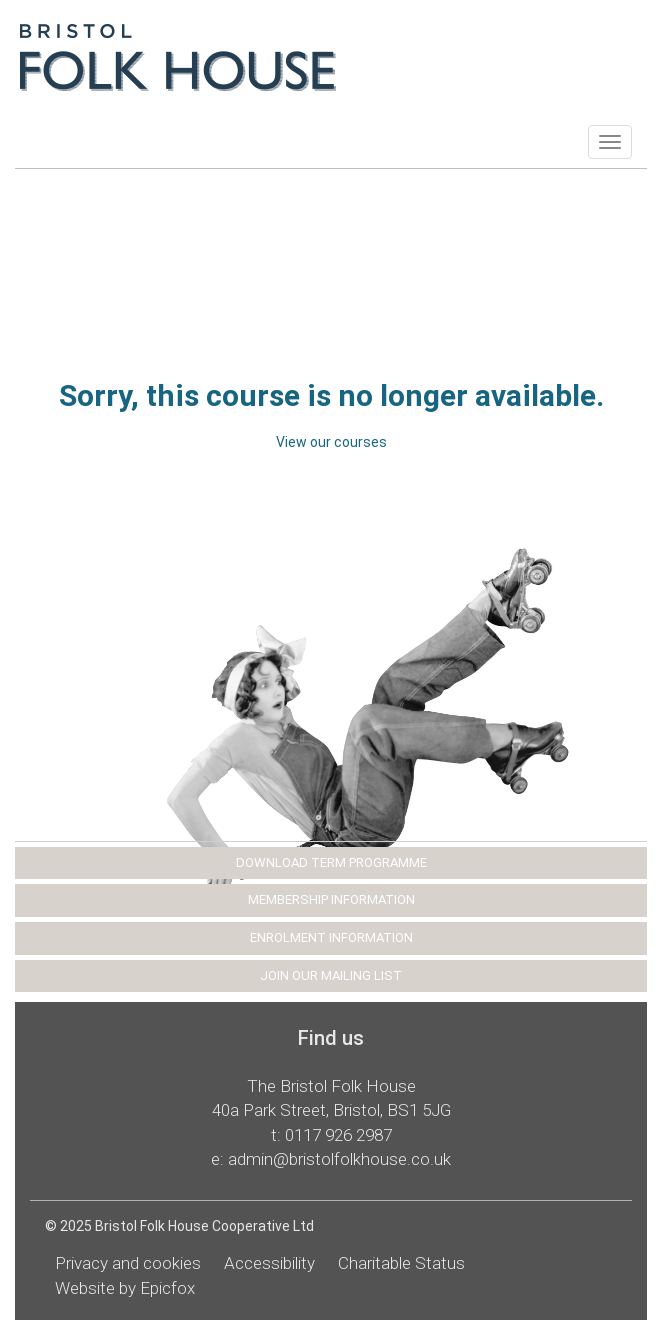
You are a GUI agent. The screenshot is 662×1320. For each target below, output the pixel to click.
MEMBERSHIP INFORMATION (331, 899)
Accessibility (269, 1263)
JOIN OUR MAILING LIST (331, 975)
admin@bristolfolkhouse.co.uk (339, 1159)
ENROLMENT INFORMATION (331, 937)
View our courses (331, 442)
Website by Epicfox (125, 1288)
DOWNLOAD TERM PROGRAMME (331, 862)
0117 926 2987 (338, 1135)
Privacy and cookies (128, 1263)
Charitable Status (401, 1263)
